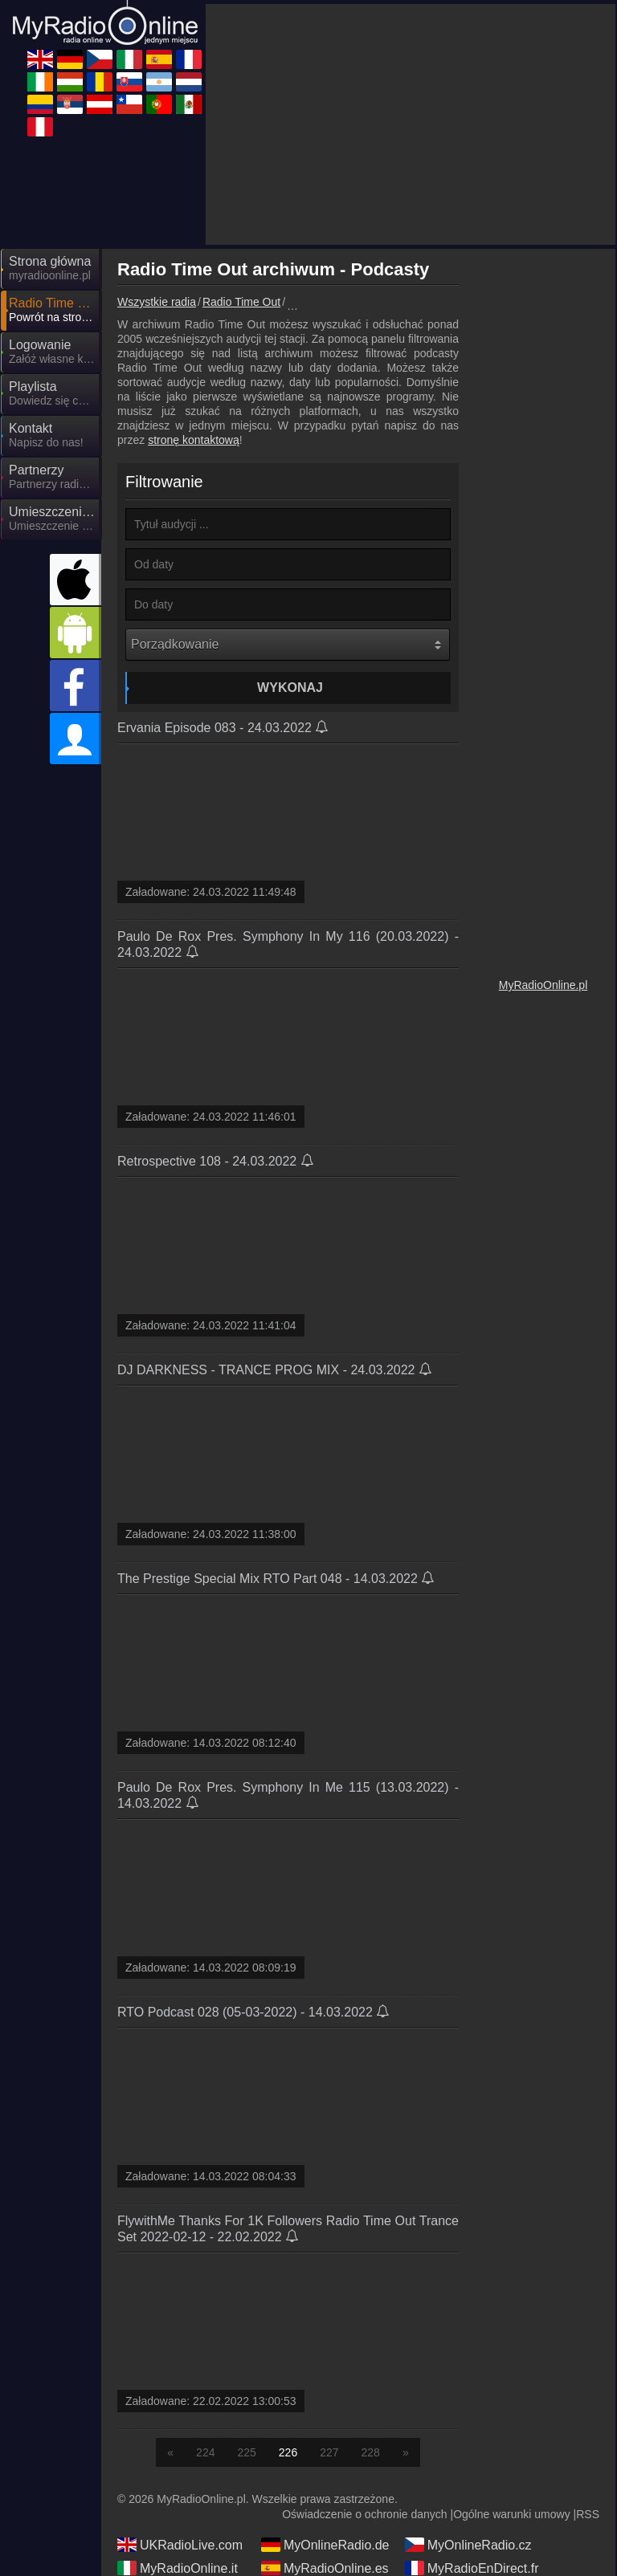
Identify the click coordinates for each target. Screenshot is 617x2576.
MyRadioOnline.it (177, 2568)
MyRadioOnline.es (325, 2568)
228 (371, 2452)
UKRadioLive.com (180, 2544)
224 (205, 2452)
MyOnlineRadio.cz (468, 2544)
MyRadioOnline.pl (543, 985)
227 (329, 2452)
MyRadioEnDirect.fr (472, 2568)
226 (288, 2452)
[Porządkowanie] (287, 644)
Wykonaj (290, 687)
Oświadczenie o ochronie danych (364, 2514)
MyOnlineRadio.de (325, 2544)
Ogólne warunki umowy (511, 2514)
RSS (587, 2514)
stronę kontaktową (193, 439)
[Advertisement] (410, 124)
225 (246, 2452)
